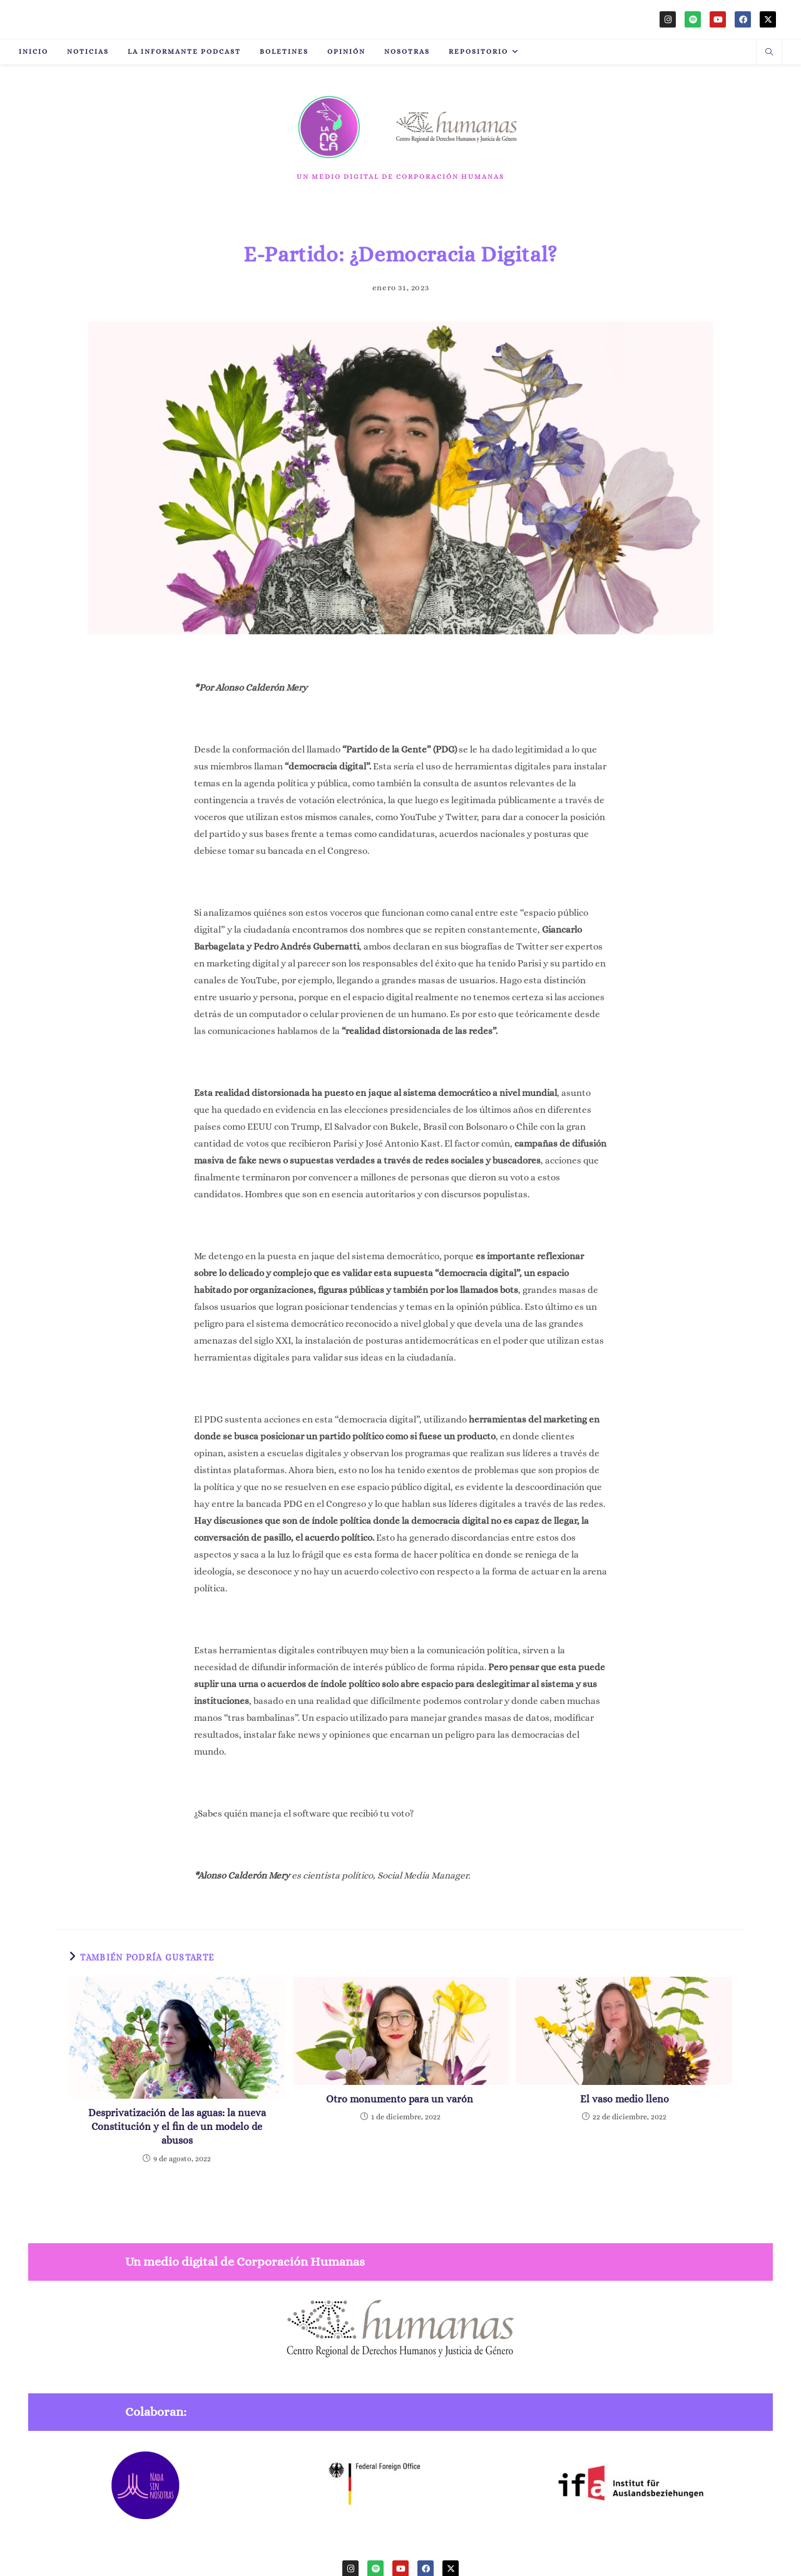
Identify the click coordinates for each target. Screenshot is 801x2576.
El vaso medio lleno (624, 2099)
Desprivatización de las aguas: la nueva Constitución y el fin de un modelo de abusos (177, 2127)
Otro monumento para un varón (401, 2099)
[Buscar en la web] (769, 53)
